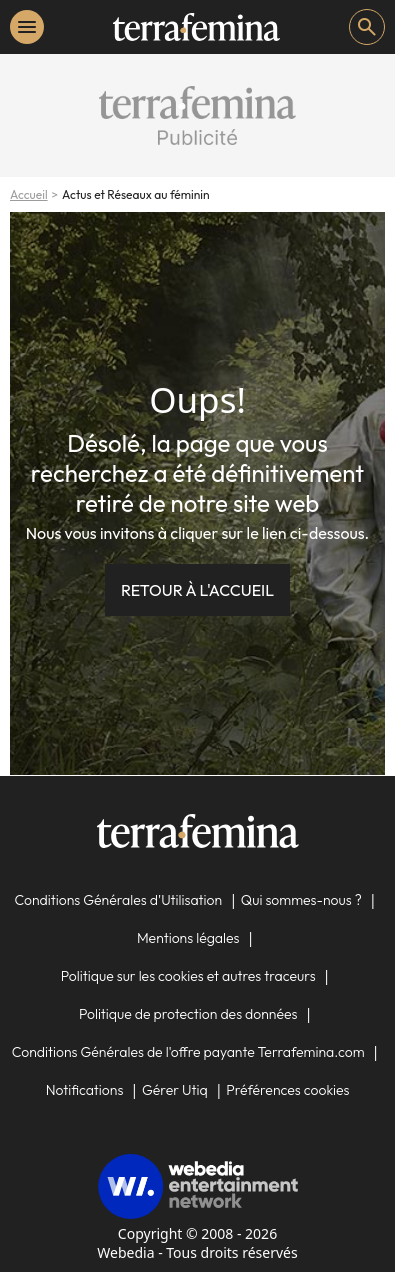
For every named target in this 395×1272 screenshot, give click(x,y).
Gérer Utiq (175, 1090)
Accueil (29, 194)
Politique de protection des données (188, 1014)
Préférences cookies (287, 1090)
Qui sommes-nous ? (301, 900)
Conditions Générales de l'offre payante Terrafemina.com (188, 1052)
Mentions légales (188, 938)
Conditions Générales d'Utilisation (119, 900)
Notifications (85, 1090)
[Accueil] (196, 27)
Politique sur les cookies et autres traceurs (188, 976)
